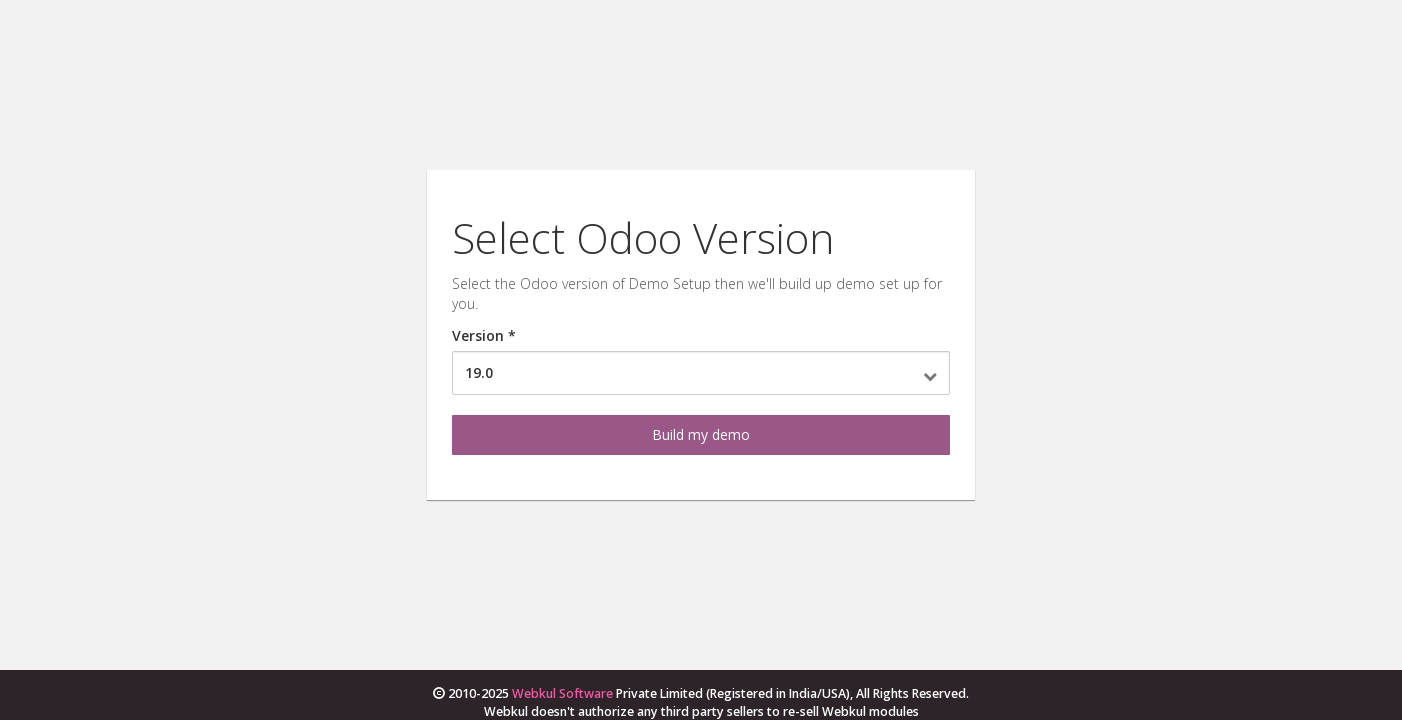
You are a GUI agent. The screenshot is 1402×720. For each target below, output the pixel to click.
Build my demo (701, 434)
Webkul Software (562, 693)
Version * (484, 335)
